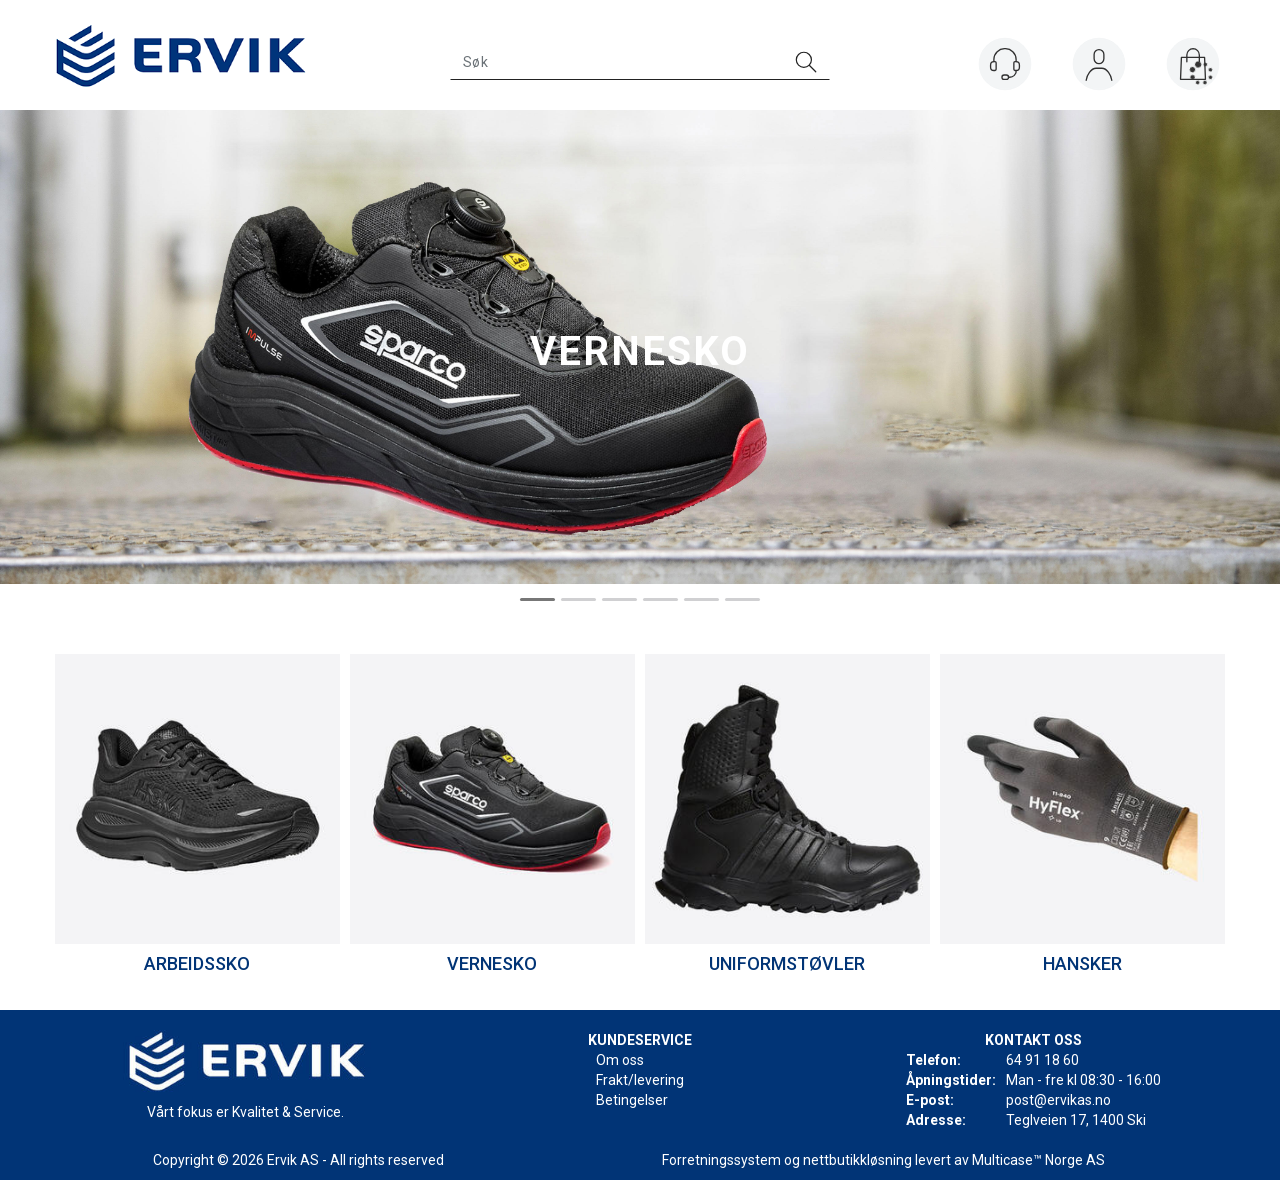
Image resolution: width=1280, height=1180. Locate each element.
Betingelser (632, 1100)
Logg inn (1099, 68)
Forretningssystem (721, 1160)
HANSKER (1082, 963)
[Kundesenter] (1005, 64)
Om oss (620, 1060)
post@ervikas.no (1058, 1100)
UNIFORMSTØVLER (787, 963)
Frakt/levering (640, 1080)
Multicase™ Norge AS (1038, 1160)
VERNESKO (492, 963)
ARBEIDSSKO (197, 963)
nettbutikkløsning (857, 1160)
